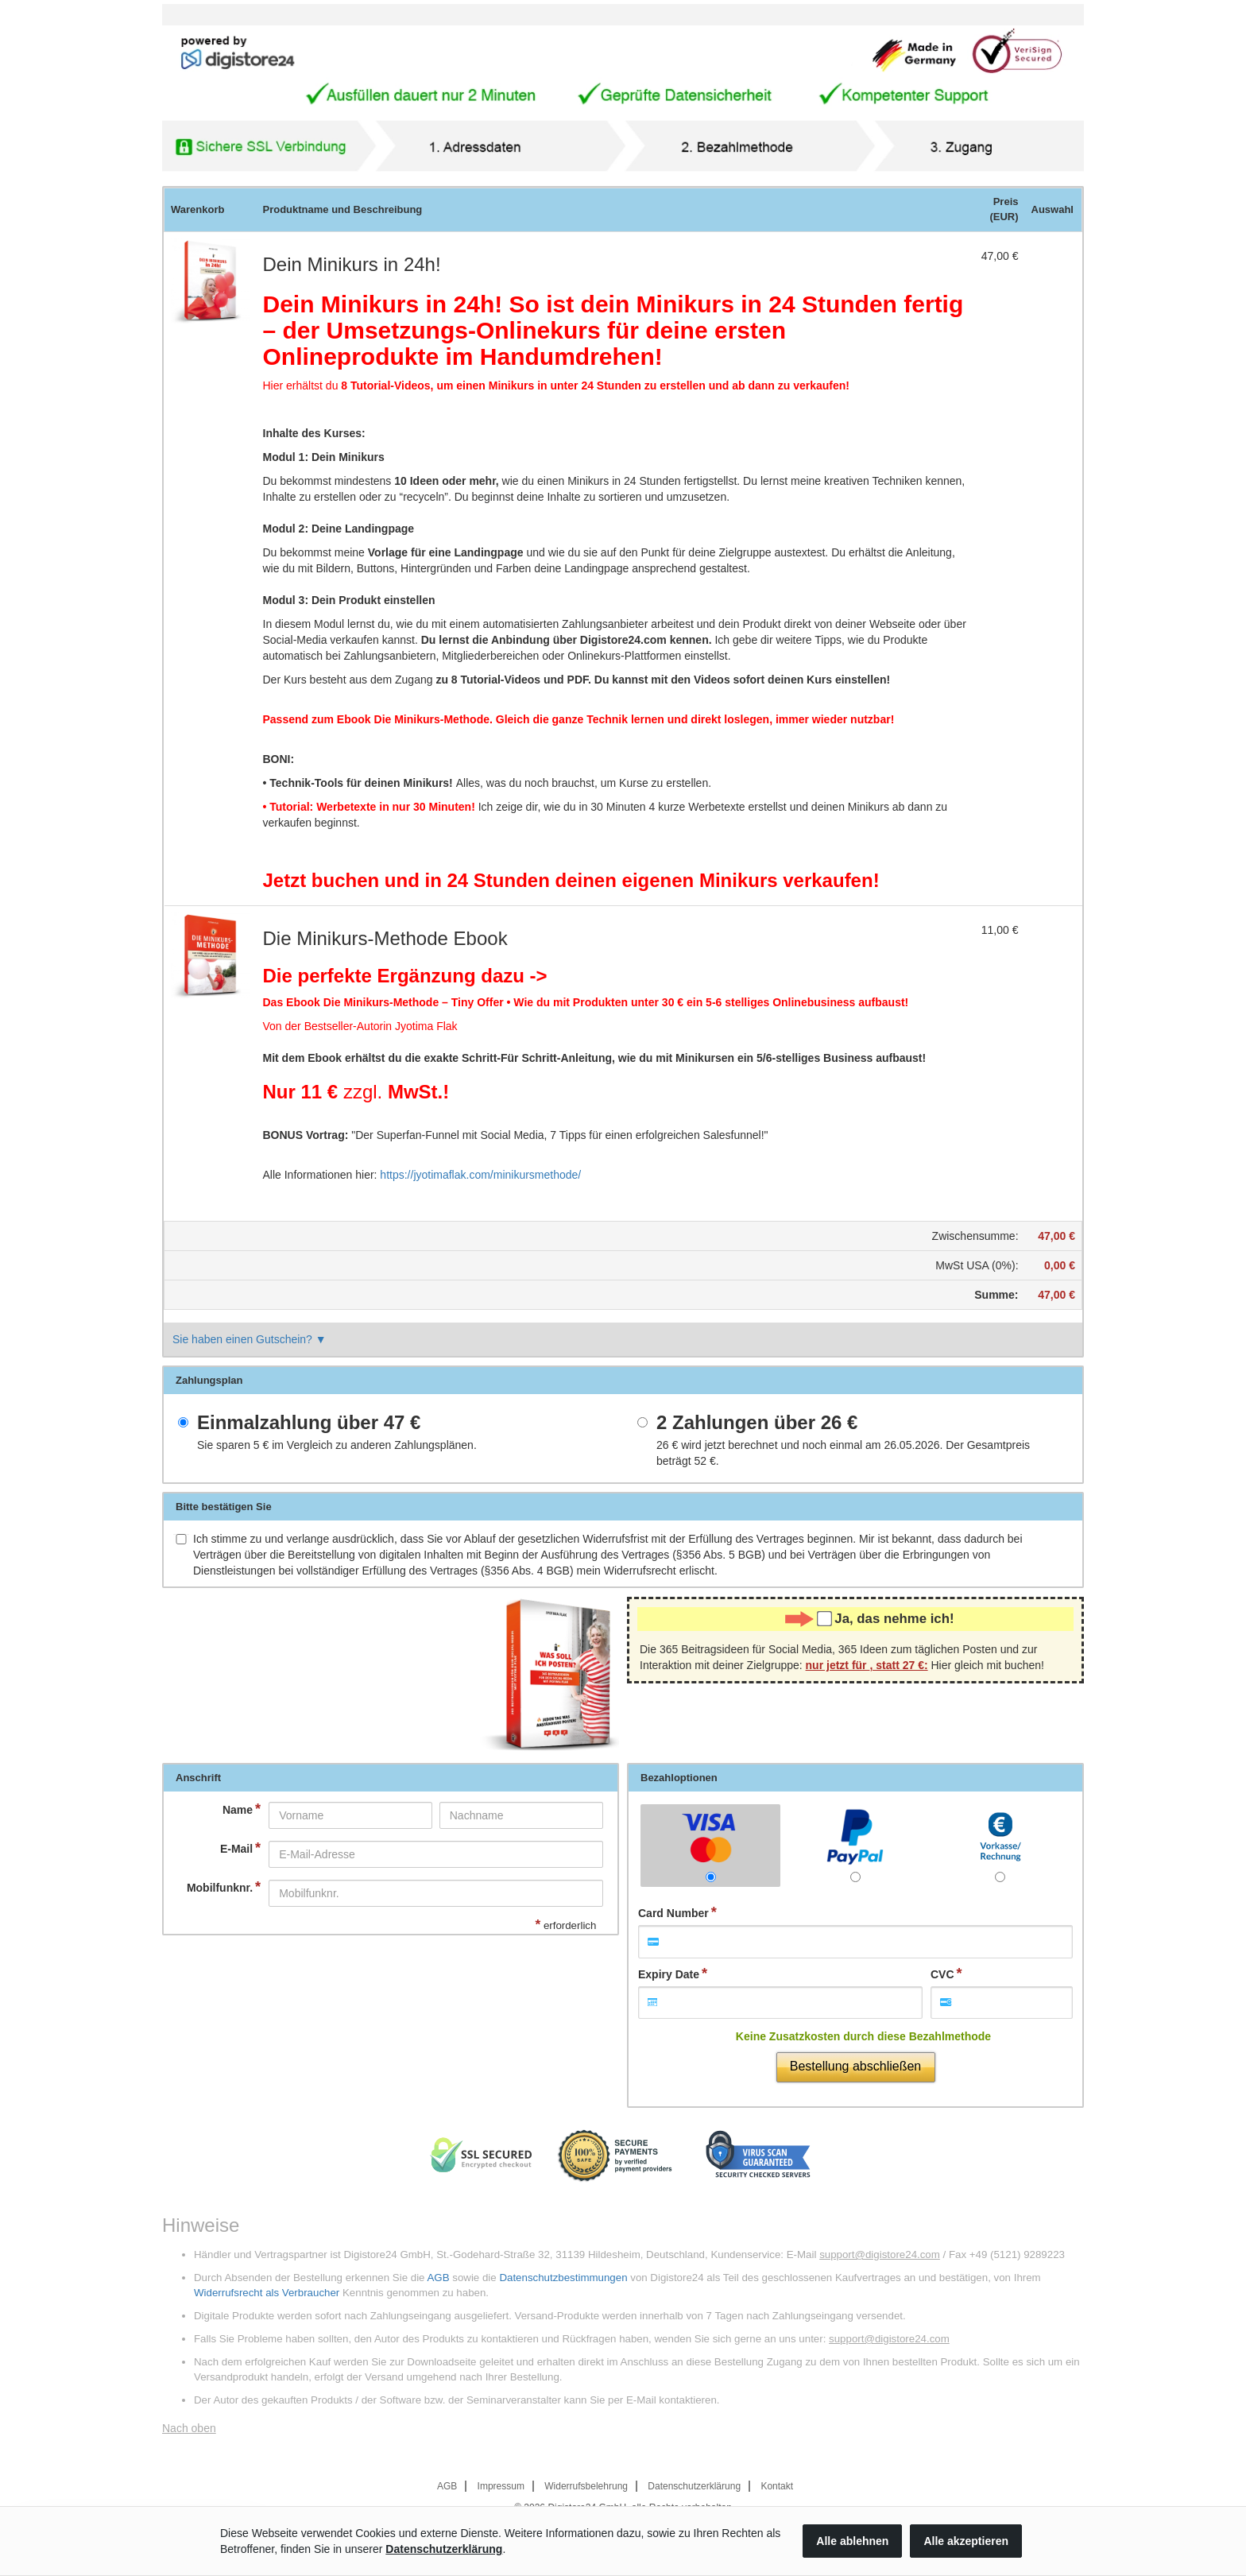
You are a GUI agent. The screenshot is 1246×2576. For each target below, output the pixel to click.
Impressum (501, 2486)
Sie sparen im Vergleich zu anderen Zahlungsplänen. (337, 1445)
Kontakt (776, 2486)
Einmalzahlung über (308, 1422)
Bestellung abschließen (855, 2066)
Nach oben (189, 2428)
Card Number (673, 1913)
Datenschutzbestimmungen (563, 2278)
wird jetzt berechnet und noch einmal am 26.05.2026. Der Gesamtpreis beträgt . (843, 1453)
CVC (942, 1974)
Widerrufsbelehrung (586, 2486)
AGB (438, 2278)
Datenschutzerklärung (694, 2486)
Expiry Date (668, 1974)
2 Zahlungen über (756, 1422)
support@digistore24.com (879, 2254)
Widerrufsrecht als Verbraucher (266, 2293)
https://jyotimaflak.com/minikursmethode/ (480, 1174)
